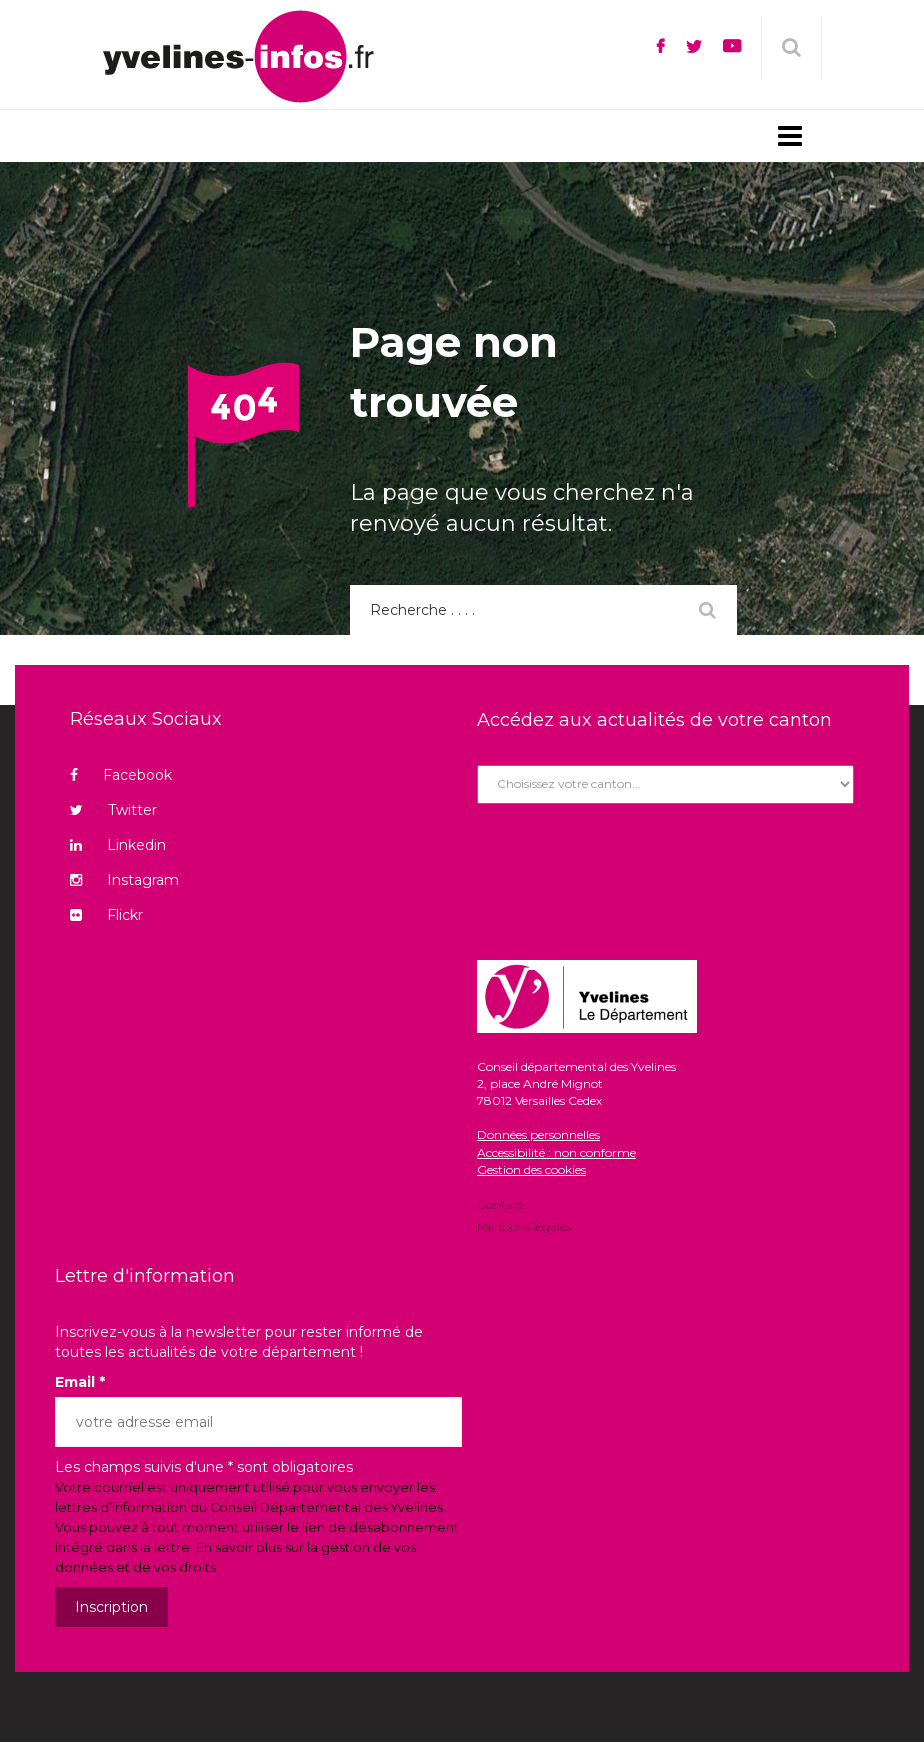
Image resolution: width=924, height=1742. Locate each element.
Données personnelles (538, 1134)
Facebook (121, 775)
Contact (500, 1206)
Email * (80, 1382)
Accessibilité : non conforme (556, 1152)
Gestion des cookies (531, 1169)
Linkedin (118, 845)
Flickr (106, 915)
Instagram (124, 880)
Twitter (113, 810)
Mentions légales (524, 1225)
